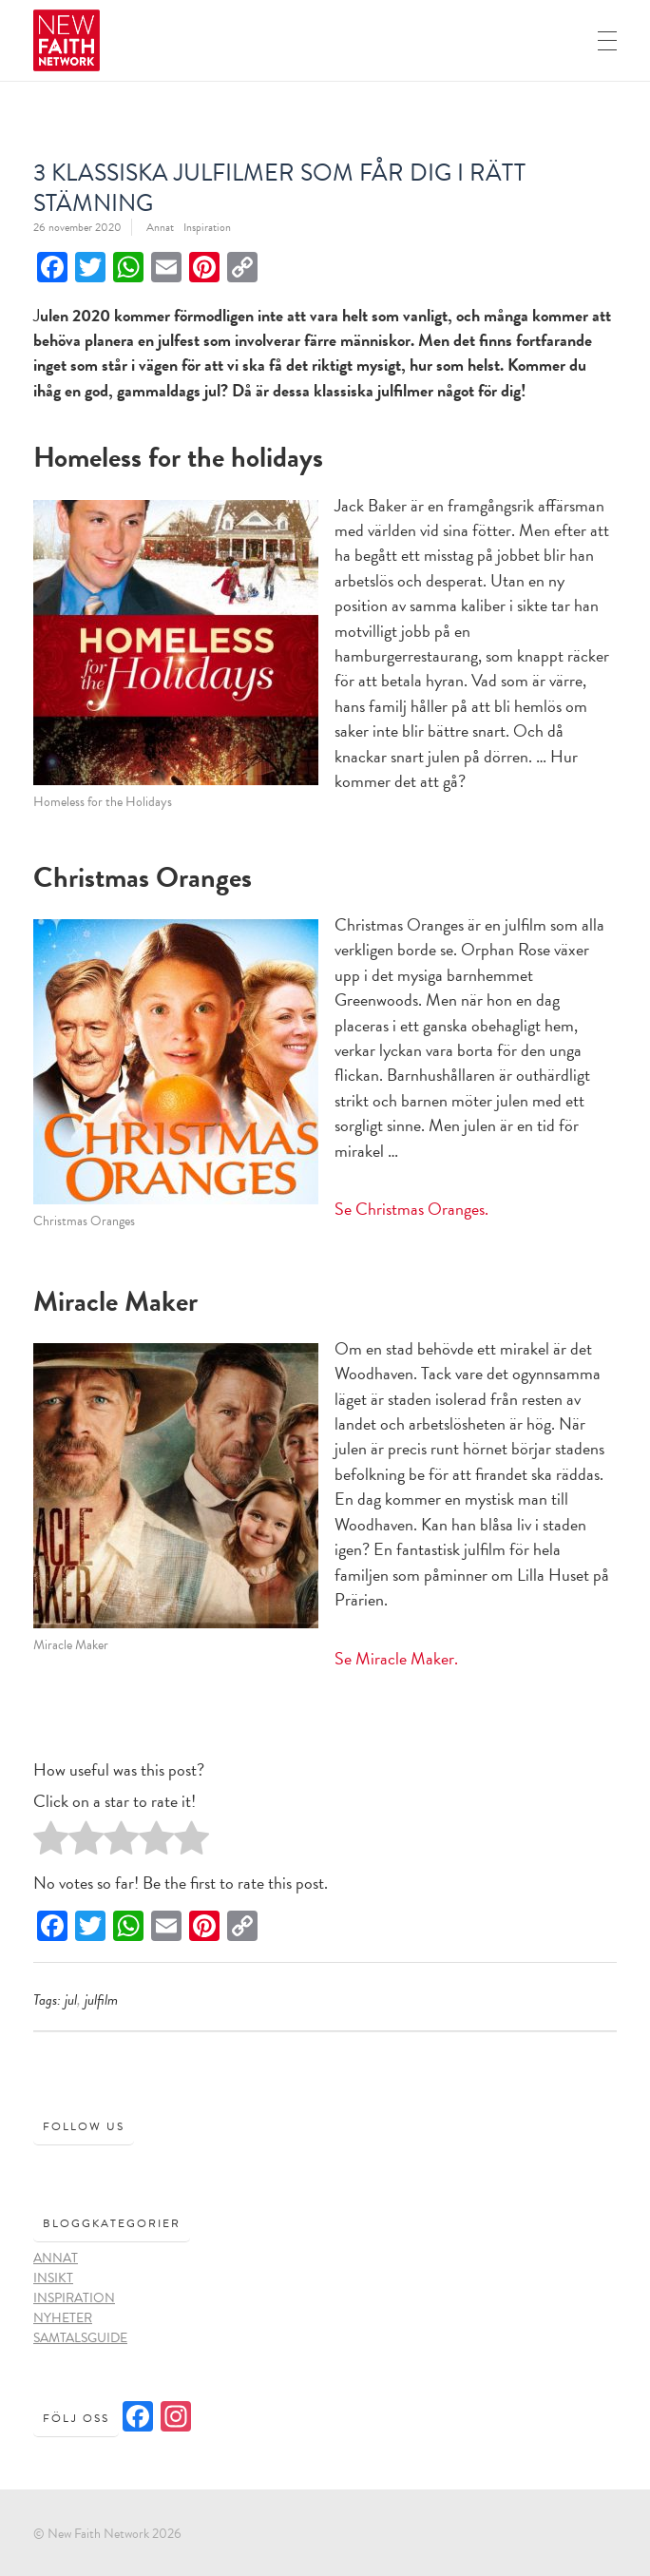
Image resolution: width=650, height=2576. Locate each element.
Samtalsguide (80, 2338)
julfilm (101, 2000)
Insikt (53, 2278)
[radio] (50, 1842)
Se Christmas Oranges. (411, 1208)
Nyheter (62, 2318)
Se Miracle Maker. (396, 1658)
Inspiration (207, 227)
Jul (71, 2000)
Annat (160, 227)
